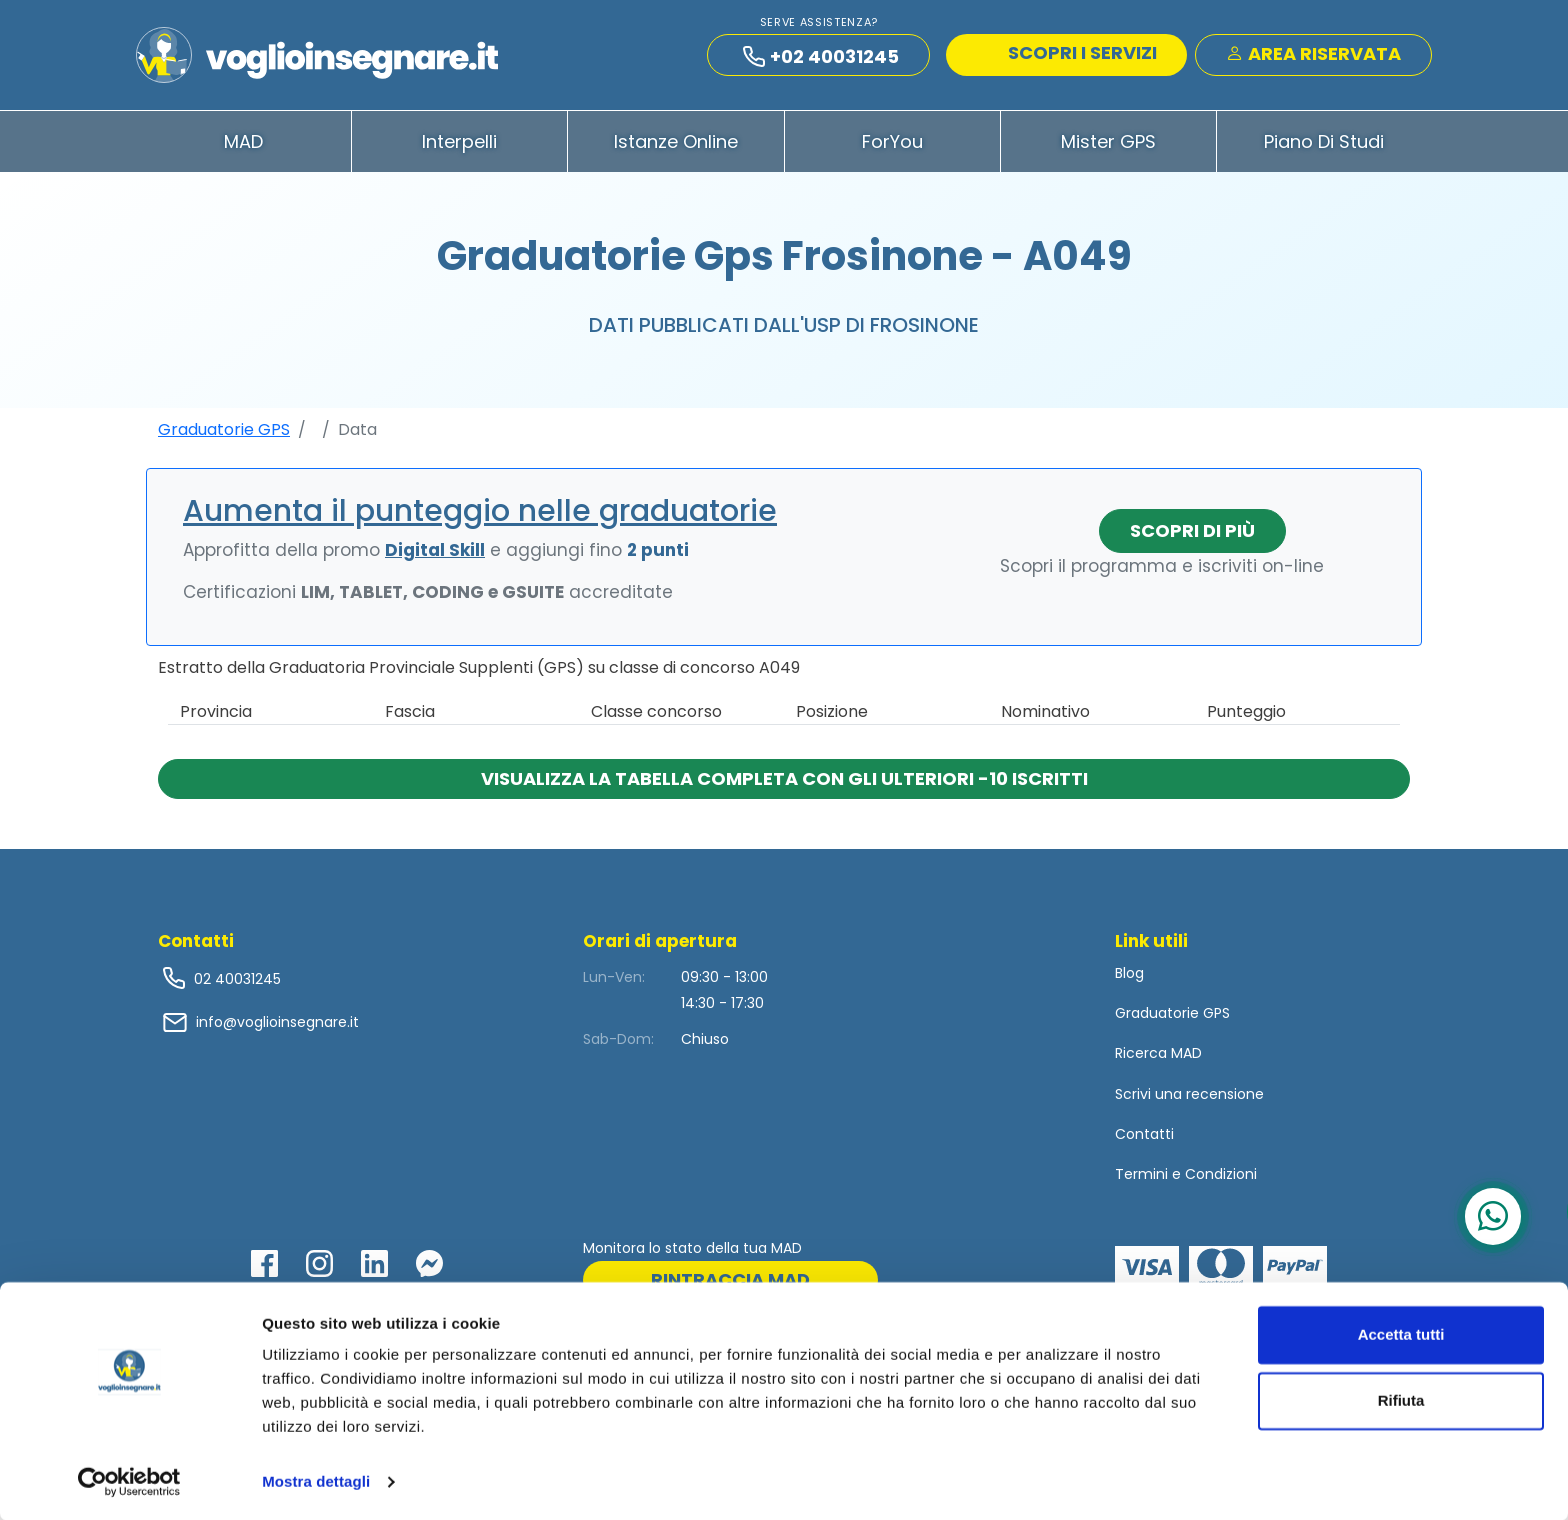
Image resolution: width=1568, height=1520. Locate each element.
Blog (1129, 980)
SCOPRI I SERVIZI (1069, 55)
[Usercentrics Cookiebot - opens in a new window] (129, 1481)
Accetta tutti (1401, 1333)
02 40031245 (235, 986)
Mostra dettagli (316, 1480)
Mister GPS (1108, 148)
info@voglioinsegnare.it (277, 1029)
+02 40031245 (821, 59)
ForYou (892, 148)
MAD (243, 148)
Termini (1141, 1181)
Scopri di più (1192, 537)
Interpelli (459, 148)
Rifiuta (1401, 1398)
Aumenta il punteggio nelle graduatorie (480, 518)
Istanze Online (676, 148)
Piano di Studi (1324, 148)
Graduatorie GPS (224, 436)
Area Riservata (1313, 56)
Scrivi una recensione (1189, 1101)
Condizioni (1221, 1181)
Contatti (1144, 1141)
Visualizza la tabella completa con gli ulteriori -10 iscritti (784, 785)
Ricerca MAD (1158, 1061)
